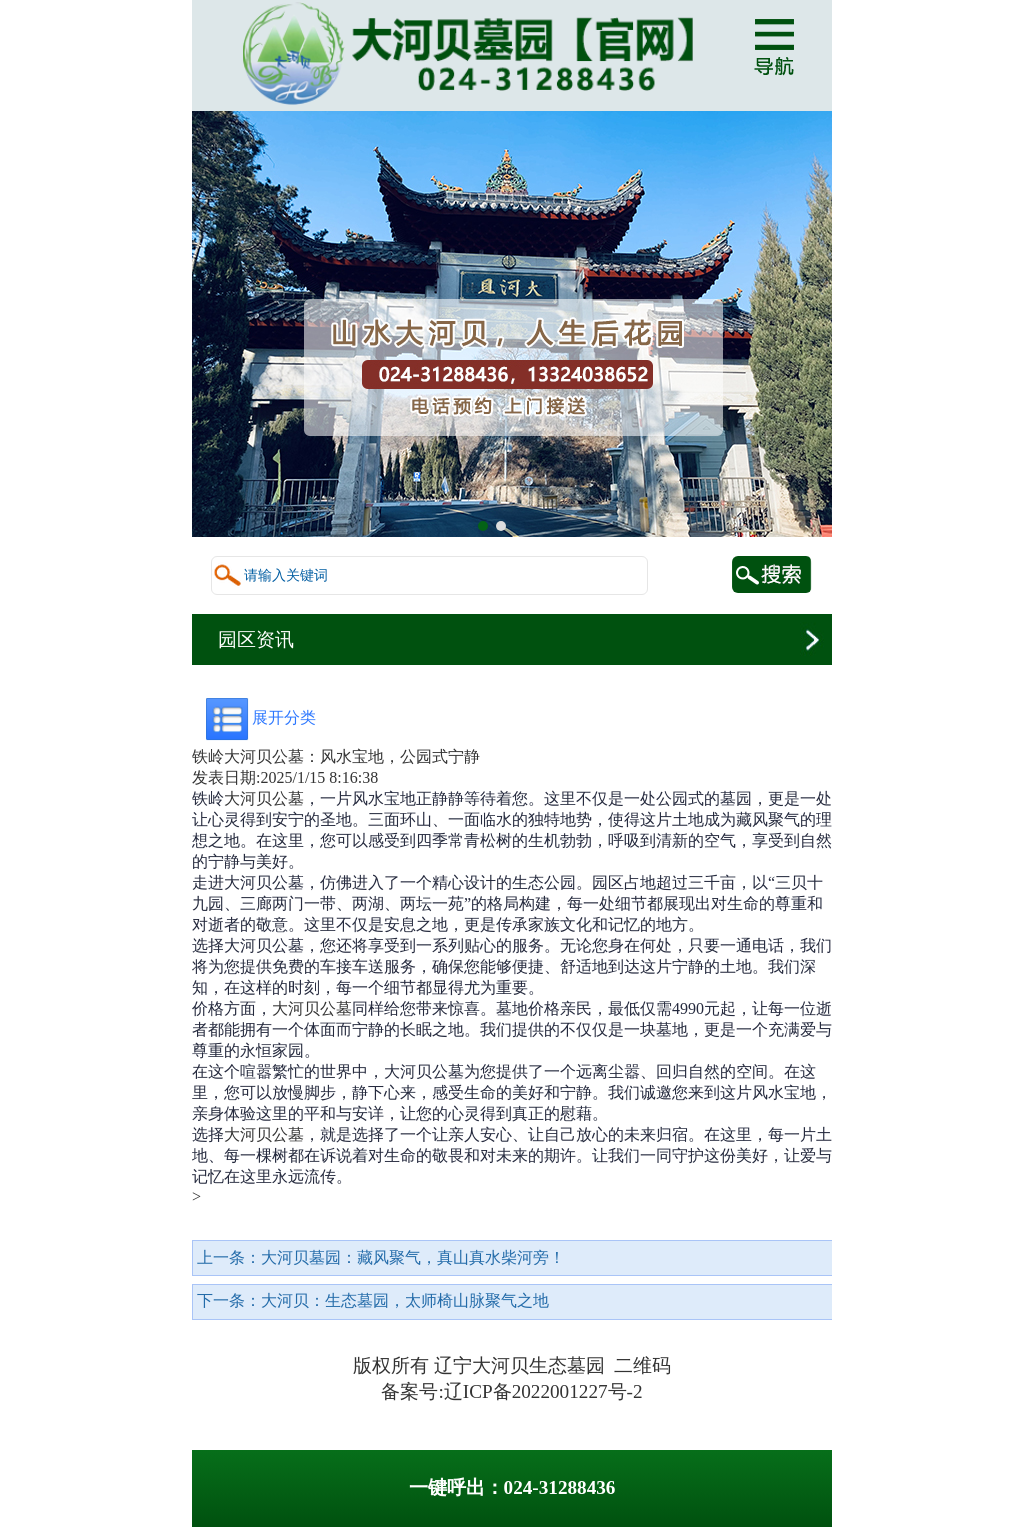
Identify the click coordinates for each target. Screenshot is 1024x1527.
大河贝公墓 (264, 798)
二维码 (642, 1365)
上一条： (381, 1257)
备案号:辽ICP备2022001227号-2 (511, 1391)
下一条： (373, 1300)
